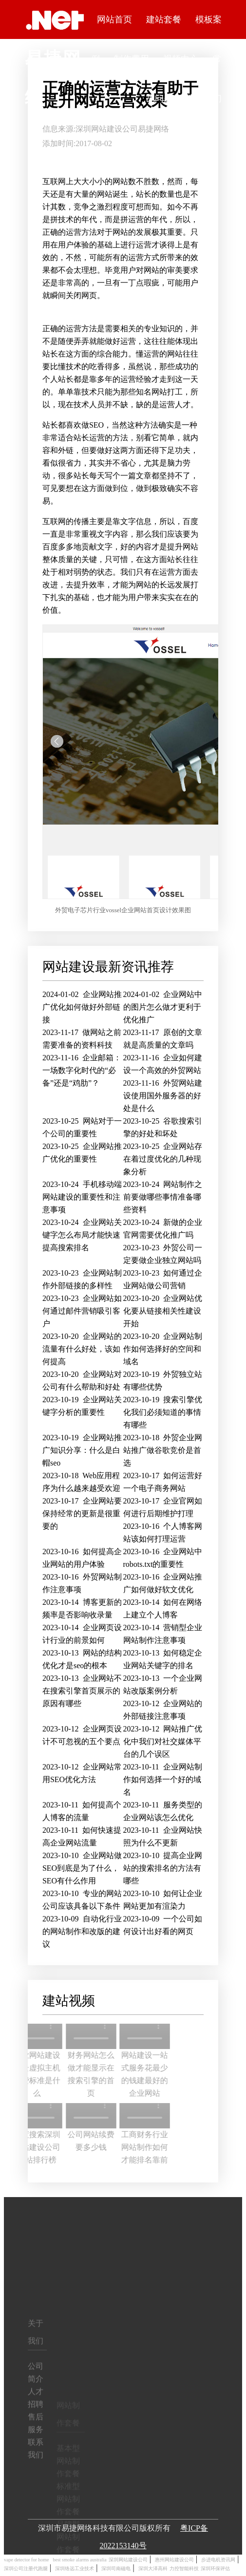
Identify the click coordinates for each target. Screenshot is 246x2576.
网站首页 (114, 19)
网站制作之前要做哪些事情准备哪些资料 (163, 1197)
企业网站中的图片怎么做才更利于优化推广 (163, 1007)
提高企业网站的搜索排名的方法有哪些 (163, 1868)
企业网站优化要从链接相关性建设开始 (163, 1311)
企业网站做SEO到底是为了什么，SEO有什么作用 (82, 1868)
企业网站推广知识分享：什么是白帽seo (82, 1450)
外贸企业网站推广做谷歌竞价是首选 (163, 1450)
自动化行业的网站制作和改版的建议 (82, 1931)
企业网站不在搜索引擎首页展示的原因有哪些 (82, 1691)
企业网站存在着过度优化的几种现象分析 (163, 1159)
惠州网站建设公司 (174, 2559)
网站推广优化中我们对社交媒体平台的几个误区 (163, 1741)
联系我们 (204, 98)
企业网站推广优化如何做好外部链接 (82, 1007)
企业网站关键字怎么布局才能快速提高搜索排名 (82, 1235)
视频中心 (180, 59)
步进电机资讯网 (218, 2559)
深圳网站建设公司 (107, 129)
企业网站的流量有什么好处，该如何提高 (82, 1349)
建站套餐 (163, 19)
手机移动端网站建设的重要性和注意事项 (82, 1197)
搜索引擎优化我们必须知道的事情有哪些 (163, 1412)
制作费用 (131, 59)
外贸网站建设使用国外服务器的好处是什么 (162, 1095)
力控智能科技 (184, 2568)
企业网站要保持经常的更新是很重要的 (82, 1513)
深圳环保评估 (215, 2568)
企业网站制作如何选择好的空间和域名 (163, 1349)
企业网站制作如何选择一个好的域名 (162, 1779)
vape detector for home (26, 2559)
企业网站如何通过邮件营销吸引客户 (82, 1311)
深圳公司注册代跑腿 (26, 2568)
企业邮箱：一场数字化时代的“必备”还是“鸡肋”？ (81, 1070)
